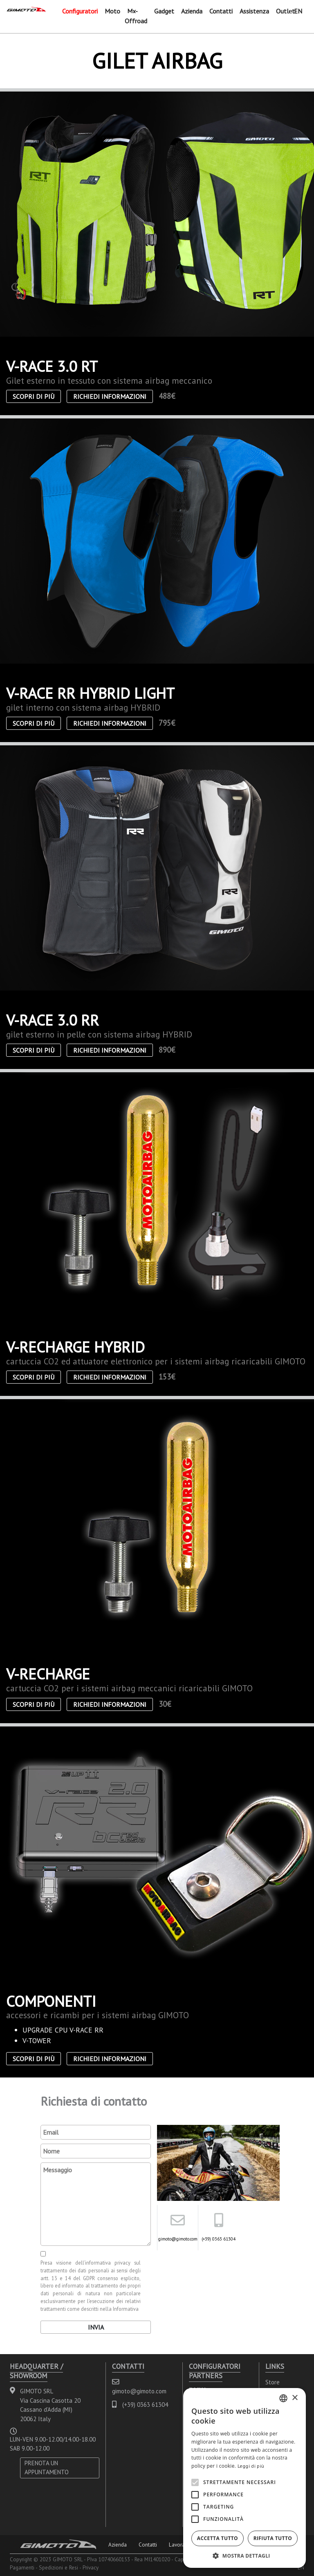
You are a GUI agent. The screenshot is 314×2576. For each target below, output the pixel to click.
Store (272, 2382)
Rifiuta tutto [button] (272, 2538)
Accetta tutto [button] (217, 2538)
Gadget (164, 11)
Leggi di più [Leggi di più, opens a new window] (251, 2466)
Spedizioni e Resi (58, 2567)
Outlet (285, 11)
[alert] (244, 2478)
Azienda (191, 11)
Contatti (221, 11)
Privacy (91, 2567)
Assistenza (254, 11)
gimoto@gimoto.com (177, 2239)
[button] (244, 2555)
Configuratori (80, 11)
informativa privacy (107, 2262)
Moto (112, 11)
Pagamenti (22, 2567)
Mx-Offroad (136, 16)
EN (298, 11)
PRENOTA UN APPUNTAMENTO (47, 2467)
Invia (96, 2327)
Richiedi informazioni (109, 396)
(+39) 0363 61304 (219, 2239)
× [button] (295, 2398)
